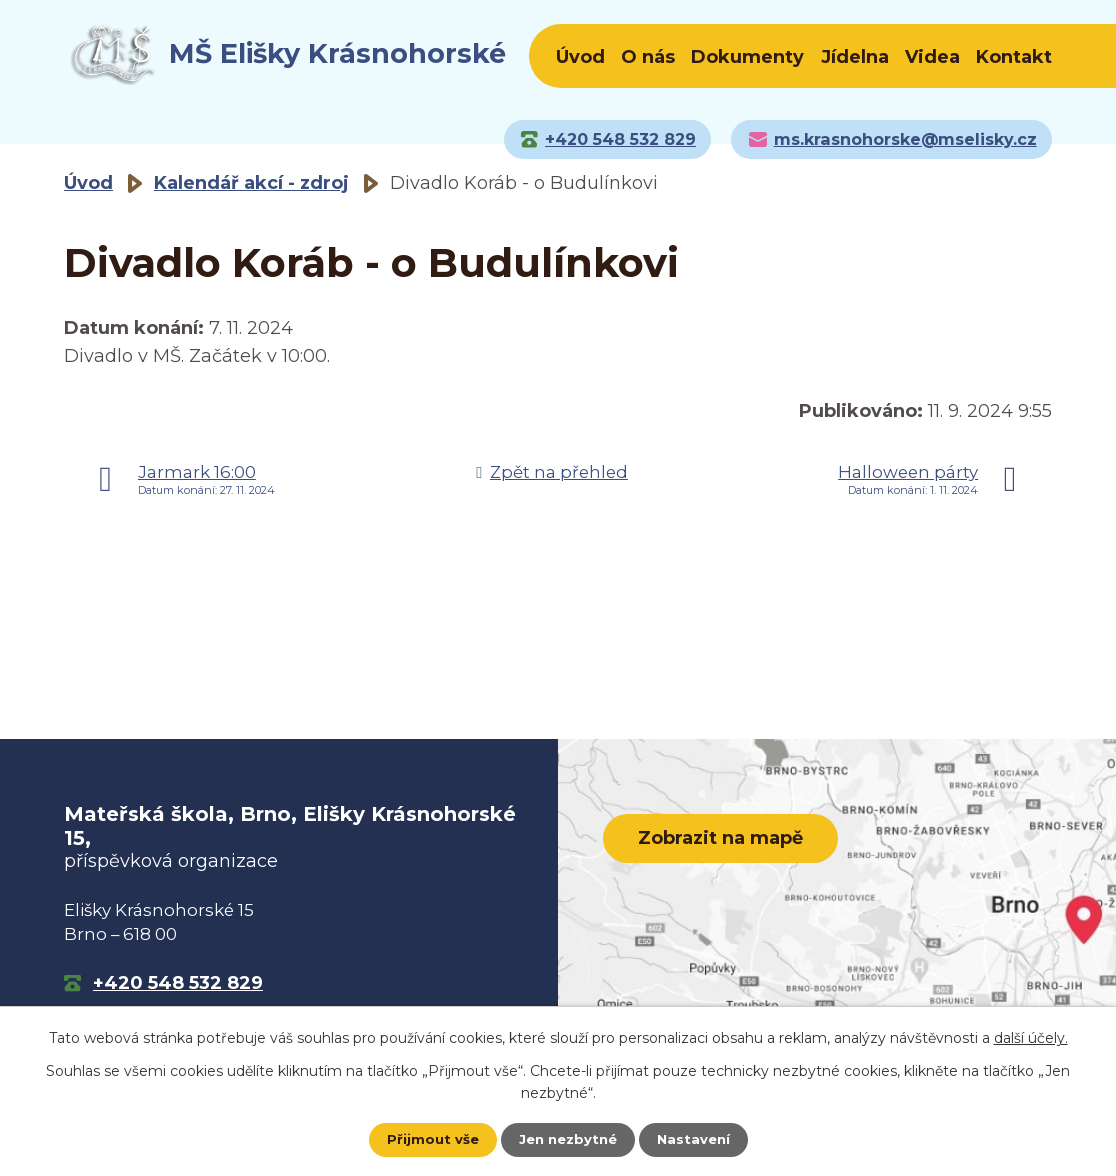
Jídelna (855, 57)
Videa (932, 57)
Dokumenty (747, 57)
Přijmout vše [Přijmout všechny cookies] (428, 1139)
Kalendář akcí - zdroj (251, 183)
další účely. (1031, 1036)
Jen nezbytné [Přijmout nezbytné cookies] (567, 1139)
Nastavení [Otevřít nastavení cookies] (698, 1139)
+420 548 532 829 (178, 983)
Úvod (580, 57)
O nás (648, 57)
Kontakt (1014, 57)
